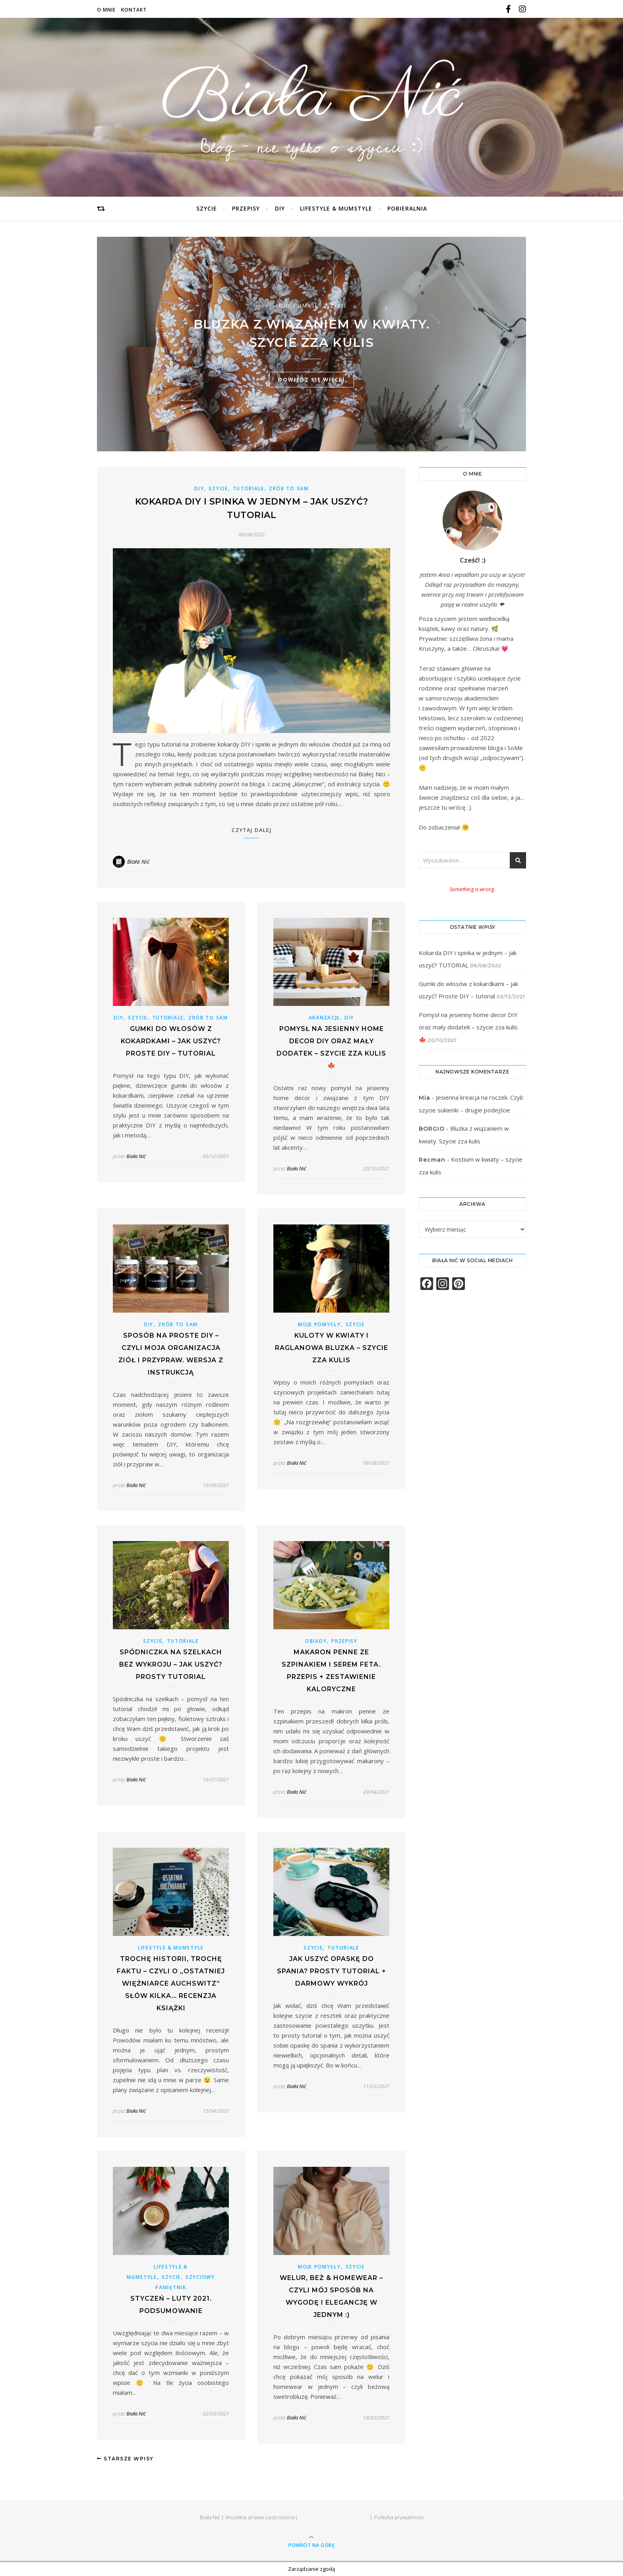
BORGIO (432, 1128)
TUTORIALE (248, 488)
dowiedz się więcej (311, 379)
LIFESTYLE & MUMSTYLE (336, 208)
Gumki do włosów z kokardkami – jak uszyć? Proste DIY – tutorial (171, 1041)
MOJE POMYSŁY (299, 305)
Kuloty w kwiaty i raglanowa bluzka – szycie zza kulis (331, 1348)
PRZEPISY (246, 208)
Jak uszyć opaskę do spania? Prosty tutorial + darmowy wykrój (331, 1971)
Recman (432, 1159)
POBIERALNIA (407, 208)
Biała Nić (311, 98)
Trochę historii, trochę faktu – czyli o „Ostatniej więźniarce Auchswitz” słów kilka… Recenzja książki (171, 1983)
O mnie (106, 9)
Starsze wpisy (125, 2459)
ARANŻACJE (324, 1017)
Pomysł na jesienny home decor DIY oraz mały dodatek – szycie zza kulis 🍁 (468, 1027)
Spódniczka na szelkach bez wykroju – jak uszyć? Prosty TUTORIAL (170, 1664)
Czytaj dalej (252, 830)
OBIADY (316, 1641)
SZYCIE (206, 208)
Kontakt (134, 9)
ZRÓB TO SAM (289, 488)
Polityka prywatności (399, 2517)
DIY (280, 208)
